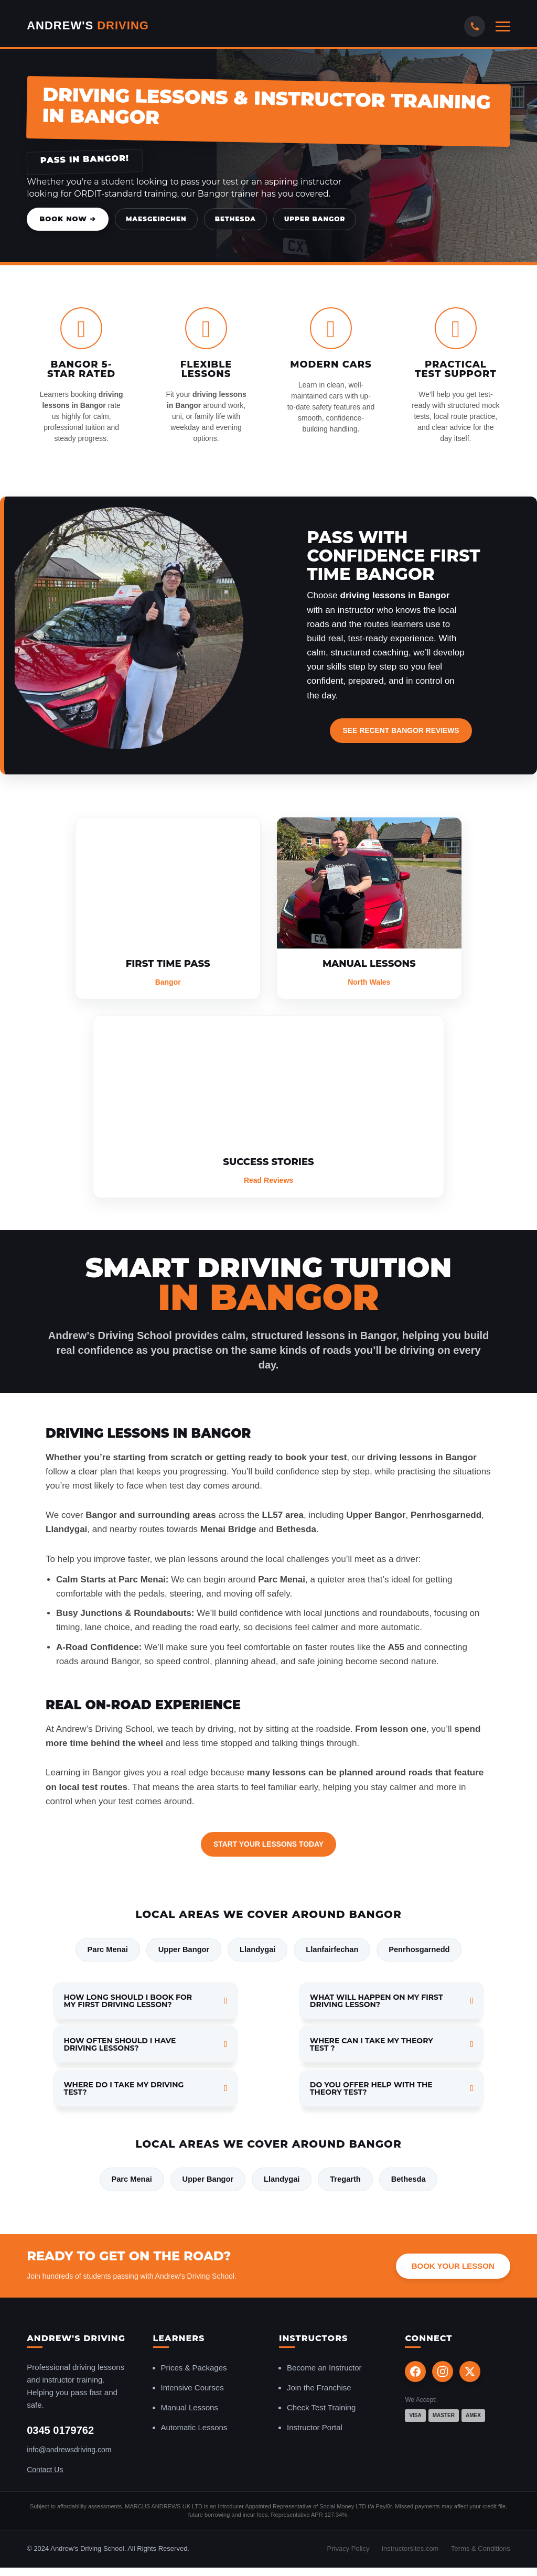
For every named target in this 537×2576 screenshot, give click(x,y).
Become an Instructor (324, 2369)
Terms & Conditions (480, 2551)
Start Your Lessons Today (268, 1844)
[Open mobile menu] (503, 26)
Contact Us (45, 2471)
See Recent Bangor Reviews (401, 730)
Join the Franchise (319, 2389)
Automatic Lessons (194, 2429)
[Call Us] (474, 26)
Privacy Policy (348, 2551)
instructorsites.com (410, 2551)
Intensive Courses (192, 2389)
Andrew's (88, 25)
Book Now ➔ (67, 218)
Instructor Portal (314, 2429)
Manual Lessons (189, 2409)
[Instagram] (442, 2373)
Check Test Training (321, 2409)
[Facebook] (415, 2373)
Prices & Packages (194, 2369)
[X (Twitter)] (469, 2373)
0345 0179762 (60, 2432)
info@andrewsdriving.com (69, 2452)
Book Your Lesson (453, 2267)
